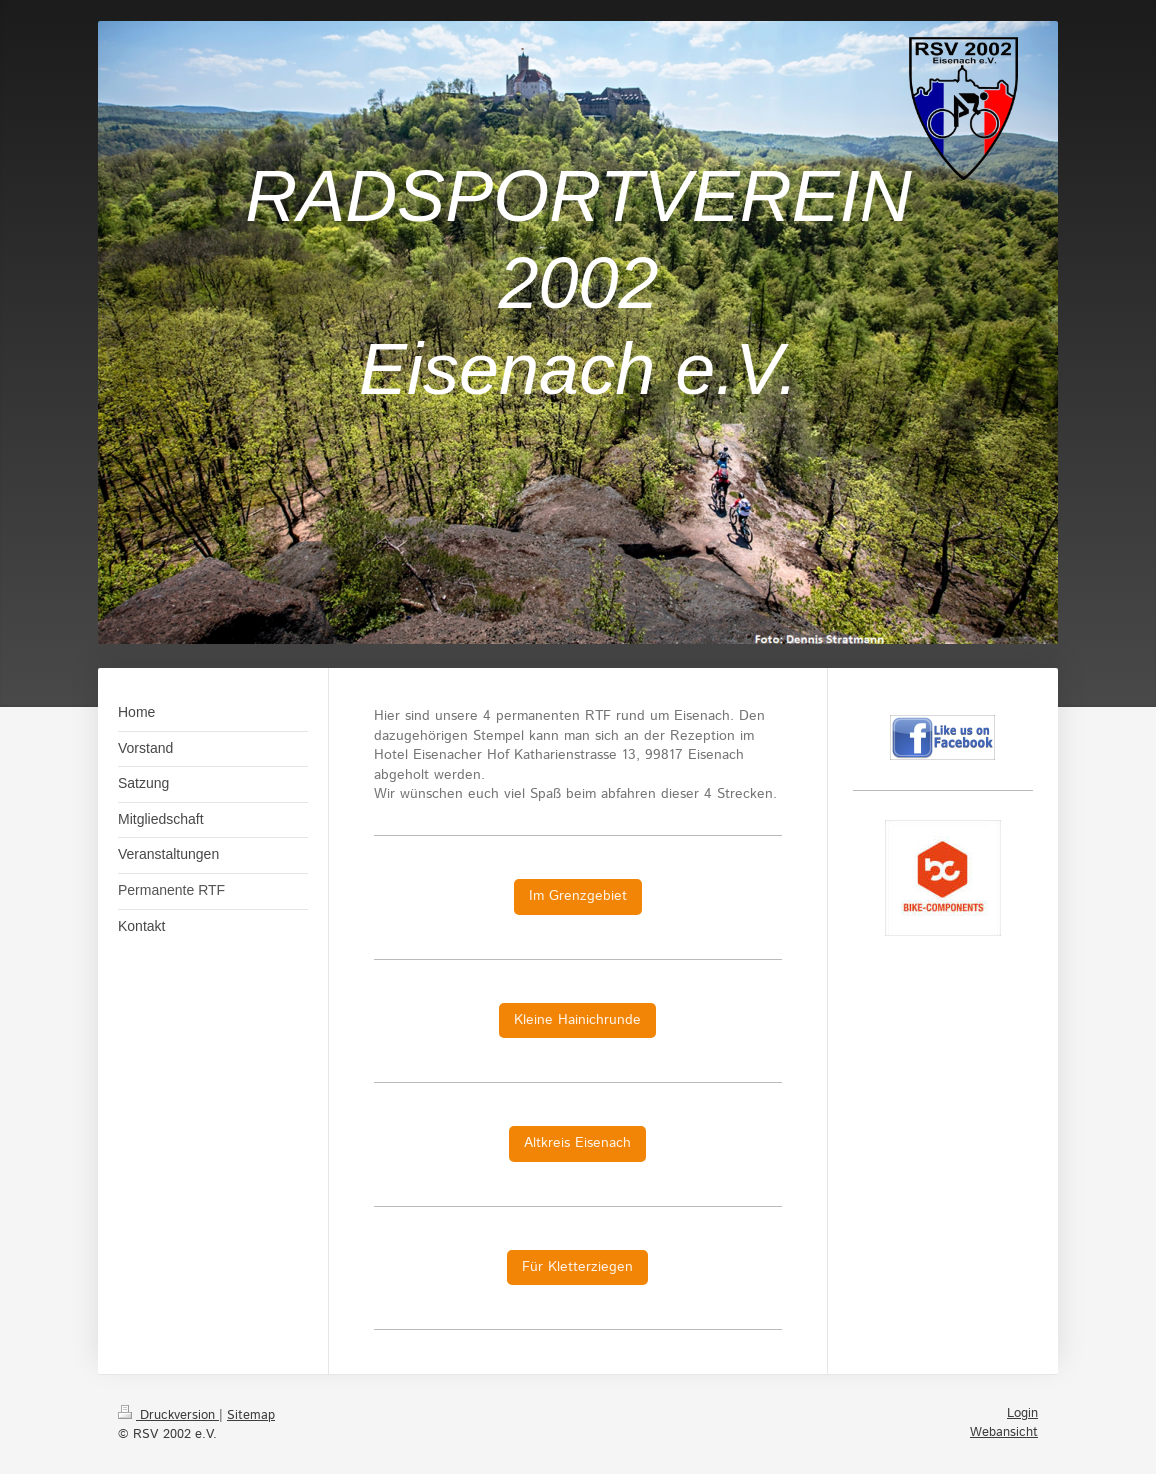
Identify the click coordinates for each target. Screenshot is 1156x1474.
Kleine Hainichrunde (577, 1020)
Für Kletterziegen (577, 1267)
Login (1022, 1413)
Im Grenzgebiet (578, 896)
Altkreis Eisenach (577, 1143)
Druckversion (168, 1415)
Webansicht (1004, 1432)
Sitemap (251, 1415)
